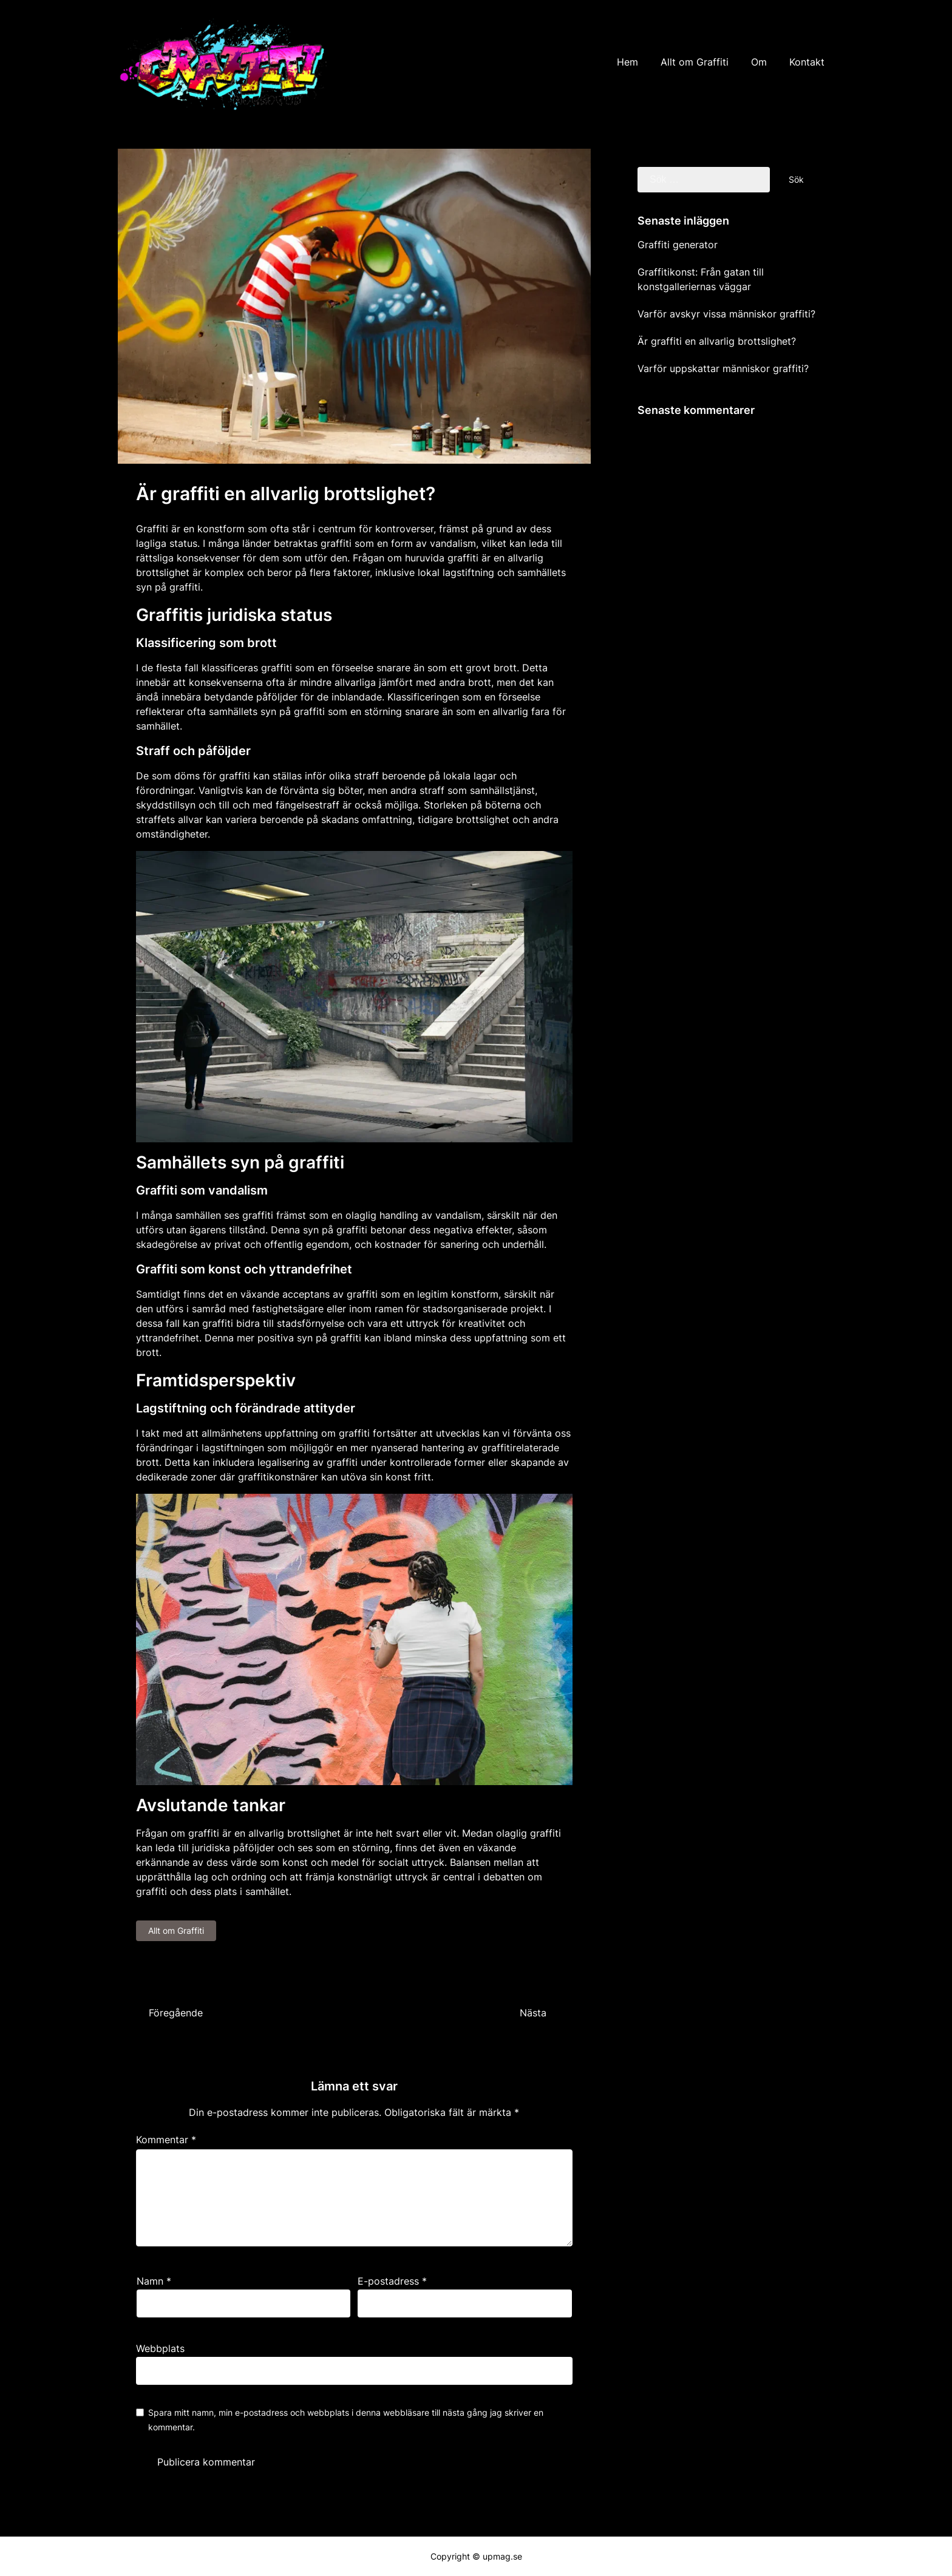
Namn (154, 2281)
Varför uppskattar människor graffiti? (723, 368)
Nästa (533, 2013)
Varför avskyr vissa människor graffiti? (726, 314)
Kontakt (806, 62)
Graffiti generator (678, 245)
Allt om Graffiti (695, 62)
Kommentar (166, 2140)
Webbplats (160, 2348)
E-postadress (392, 2281)
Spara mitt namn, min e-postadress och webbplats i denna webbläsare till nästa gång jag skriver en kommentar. (345, 2419)
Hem (627, 62)
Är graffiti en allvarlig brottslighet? (717, 341)
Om (759, 62)
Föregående (176, 2013)
